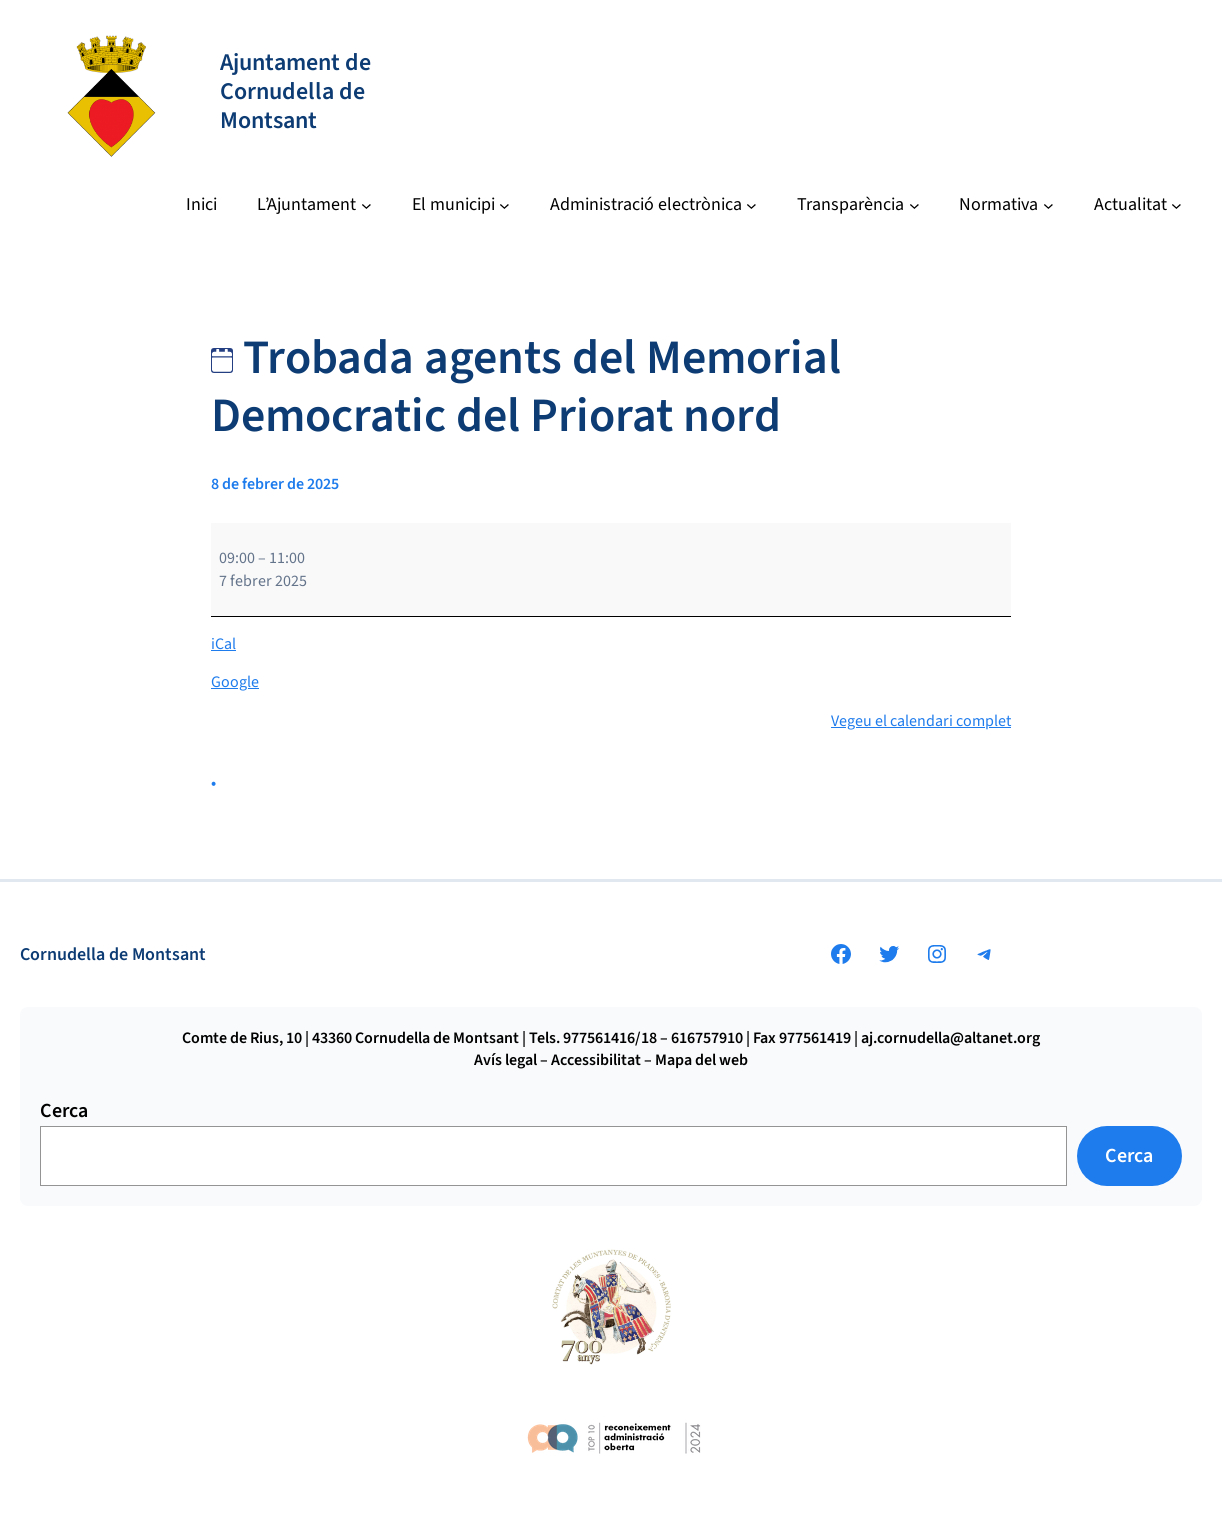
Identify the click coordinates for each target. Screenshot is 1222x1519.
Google (235, 682)
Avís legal (505, 1060)
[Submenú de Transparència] (858, 205)
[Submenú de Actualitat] (1138, 205)
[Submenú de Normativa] (1006, 205)
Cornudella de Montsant (113, 954)
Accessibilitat (596, 1060)
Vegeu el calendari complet (921, 721)
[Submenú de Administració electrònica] (653, 205)
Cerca (64, 1111)
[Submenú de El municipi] (461, 205)
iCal (223, 644)
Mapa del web (701, 1060)
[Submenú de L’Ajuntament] (314, 205)
